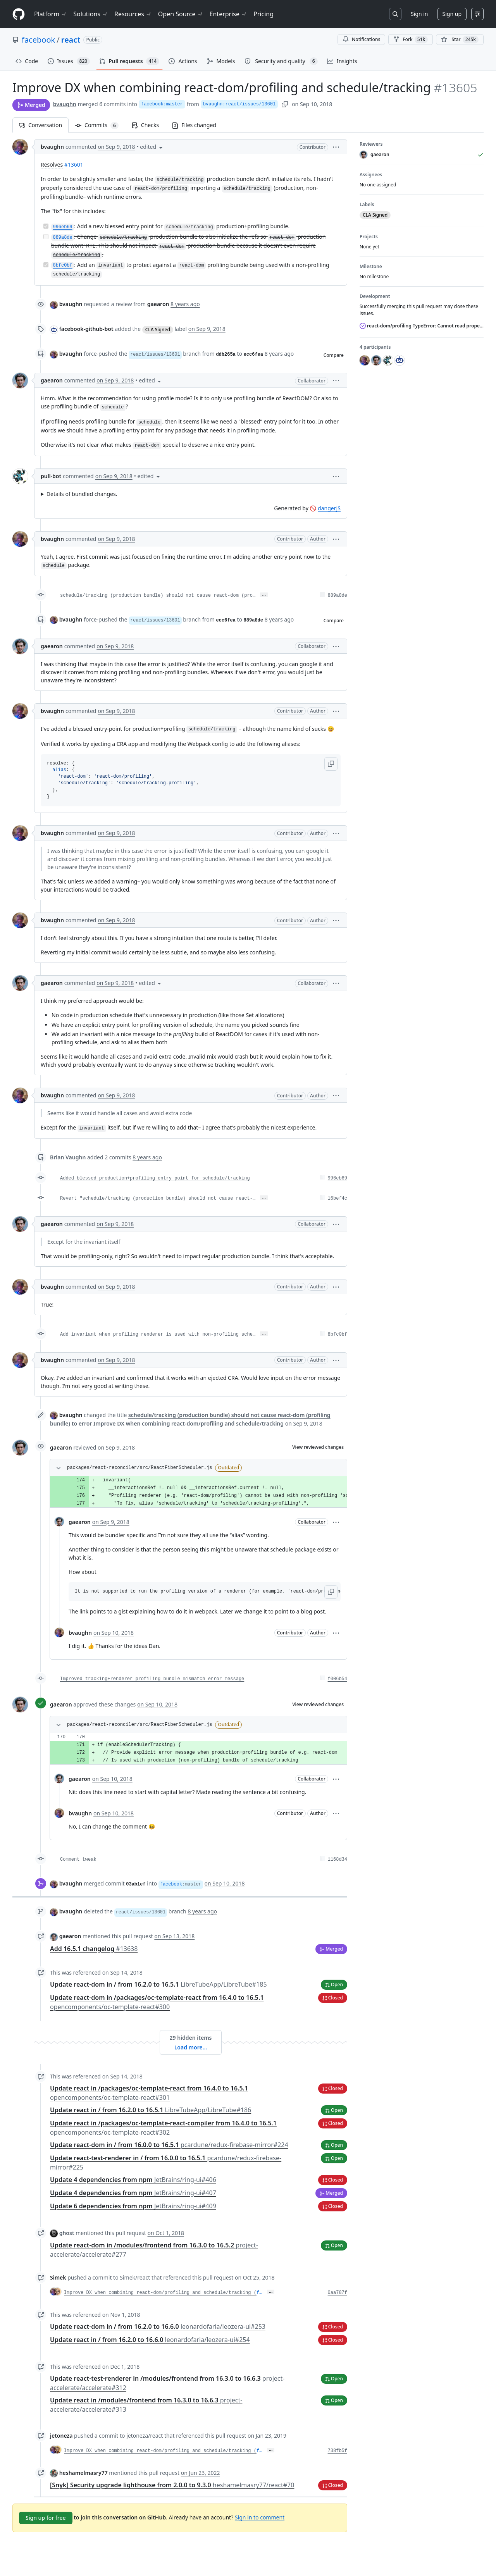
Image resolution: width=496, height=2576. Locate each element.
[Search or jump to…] (395, 14)
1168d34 (337, 1859)
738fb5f (337, 2451)
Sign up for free (46, 2517)
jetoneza (61, 2435)
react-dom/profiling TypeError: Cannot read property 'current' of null (422, 325)
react (71, 39)
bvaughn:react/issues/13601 (239, 104)
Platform (50, 14)
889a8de (337, 595)
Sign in (419, 13)
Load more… (190, 2047)
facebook (38, 39)
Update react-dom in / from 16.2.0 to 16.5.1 (158, 1984)
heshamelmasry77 (83, 2472)
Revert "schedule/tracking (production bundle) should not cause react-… (157, 1198)
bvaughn (64, 104)
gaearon (52, 380)
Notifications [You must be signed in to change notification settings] (361, 39)
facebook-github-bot (86, 328)
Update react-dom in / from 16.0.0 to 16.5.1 (169, 2144)
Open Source (180, 14)
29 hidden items (190, 2037)
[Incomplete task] (45, 236)
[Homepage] (18, 14)
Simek (58, 2277)
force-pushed (100, 353)
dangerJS (329, 508)
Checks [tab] (145, 125)
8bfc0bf (337, 1334)
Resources (133, 14)
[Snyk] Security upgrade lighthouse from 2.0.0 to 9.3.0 (172, 2485)
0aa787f (337, 2292)
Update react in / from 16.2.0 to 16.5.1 (150, 2110)
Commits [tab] (100, 125)
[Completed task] (45, 226)
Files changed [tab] (194, 125)
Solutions (90, 14)
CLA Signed (157, 329)
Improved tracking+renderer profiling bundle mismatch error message (152, 1679)
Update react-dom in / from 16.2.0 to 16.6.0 (157, 2326)
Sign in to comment (259, 2517)
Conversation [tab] (40, 125)
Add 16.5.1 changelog (94, 1948)
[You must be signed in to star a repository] (460, 39)
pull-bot (51, 476)
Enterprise (228, 14)
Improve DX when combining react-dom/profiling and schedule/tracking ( (160, 2292)
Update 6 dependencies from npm (133, 2206)
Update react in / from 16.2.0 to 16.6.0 (150, 2339)
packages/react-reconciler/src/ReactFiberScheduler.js (139, 1468)
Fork (410, 39)
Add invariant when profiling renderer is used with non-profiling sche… (157, 1334)
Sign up (452, 13)
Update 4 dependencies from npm (133, 2179)
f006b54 (337, 1679)
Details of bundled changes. (81, 494)
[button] (336, 146)
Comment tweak (78, 1859)
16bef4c (337, 1198)
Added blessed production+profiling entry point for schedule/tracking (155, 1178)
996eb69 (337, 1178)
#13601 (73, 164)
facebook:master (162, 104)
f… (259, 2292)
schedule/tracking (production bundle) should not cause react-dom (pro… (157, 595)
